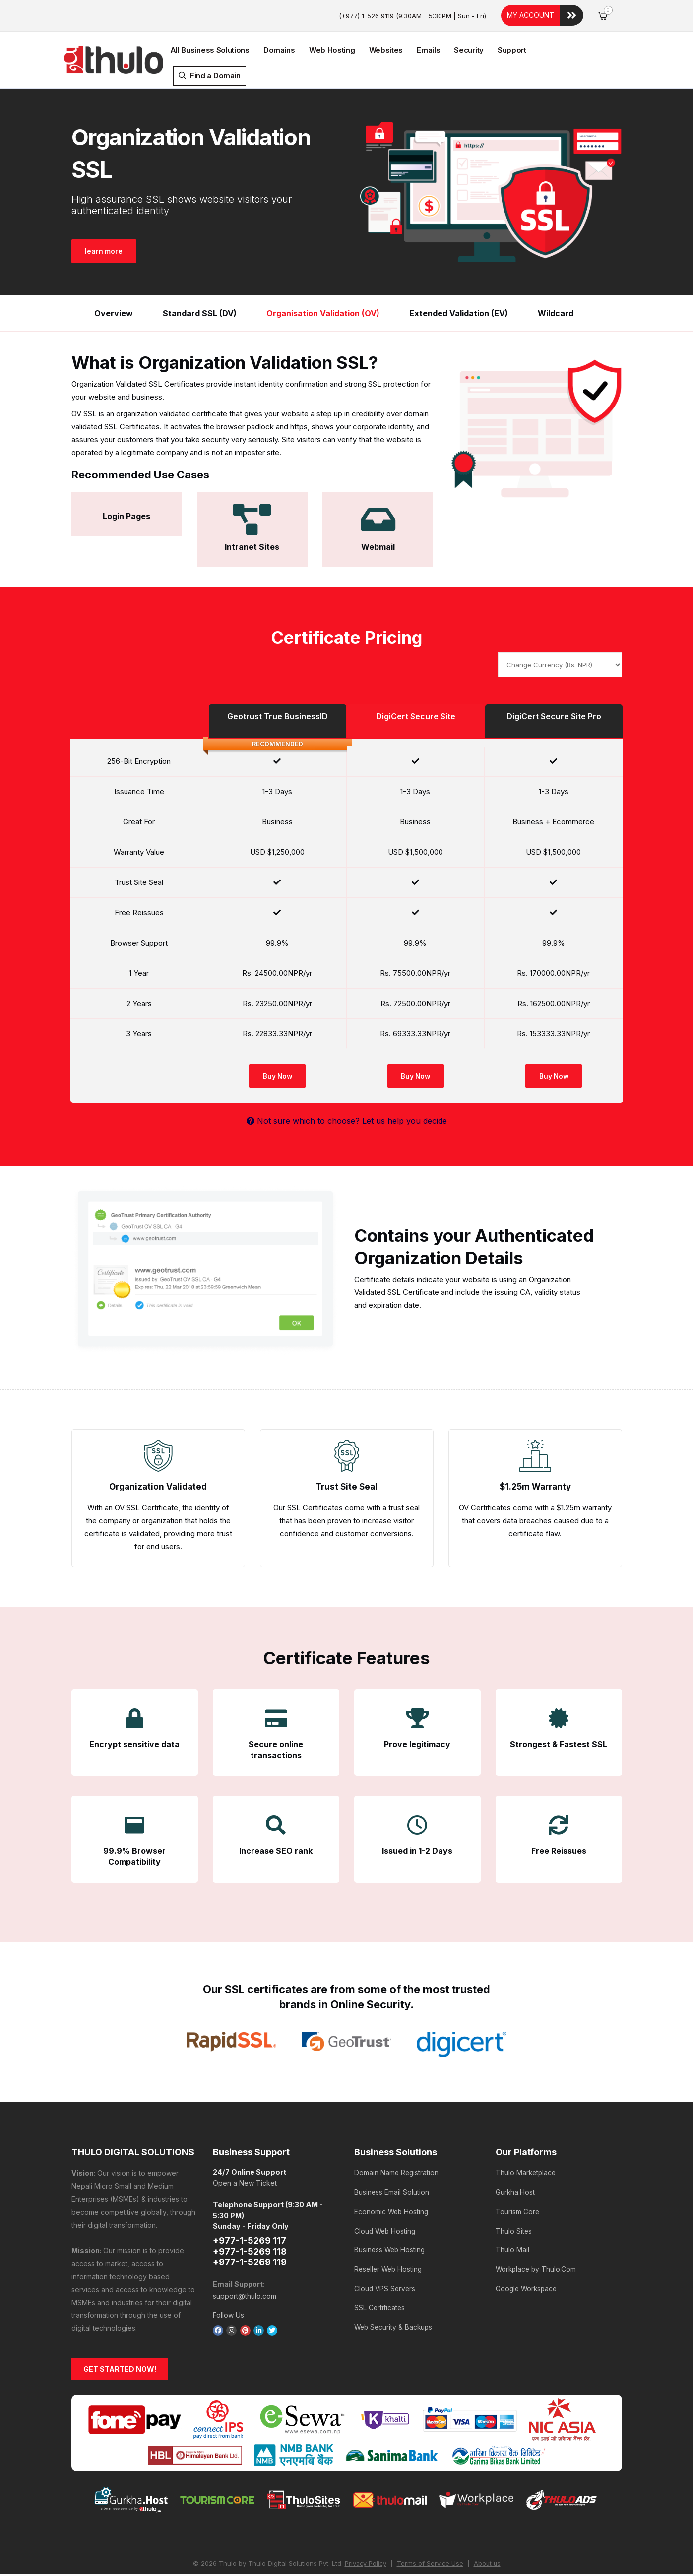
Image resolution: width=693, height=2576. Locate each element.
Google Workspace (528, 2280)
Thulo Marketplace (527, 2173)
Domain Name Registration (397, 2173)
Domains (279, 50)
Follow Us (228, 2314)
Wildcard (555, 313)
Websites (386, 50)
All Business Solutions (210, 50)
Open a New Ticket (245, 2183)
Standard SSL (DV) (200, 313)
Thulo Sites (514, 2226)
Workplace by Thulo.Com (537, 2262)
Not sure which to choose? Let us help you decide (347, 1121)
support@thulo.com (244, 2296)
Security (469, 50)
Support (512, 50)
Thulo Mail (512, 2244)
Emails (428, 50)
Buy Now (277, 1076)
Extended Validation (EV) (458, 313)
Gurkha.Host (515, 2190)
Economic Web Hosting (392, 2208)
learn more (106, 251)
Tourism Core (518, 2208)
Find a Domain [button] (210, 75)
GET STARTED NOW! (119, 2370)
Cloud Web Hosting (386, 2226)
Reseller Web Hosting (389, 2262)
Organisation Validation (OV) (322, 313)
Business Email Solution (392, 2190)
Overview (113, 313)
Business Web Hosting (390, 2244)
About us (488, 2565)
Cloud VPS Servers (385, 2280)
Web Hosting (332, 50)
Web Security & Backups (394, 2315)
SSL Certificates (380, 2298)
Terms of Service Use (430, 2565)
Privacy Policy (364, 2565)
